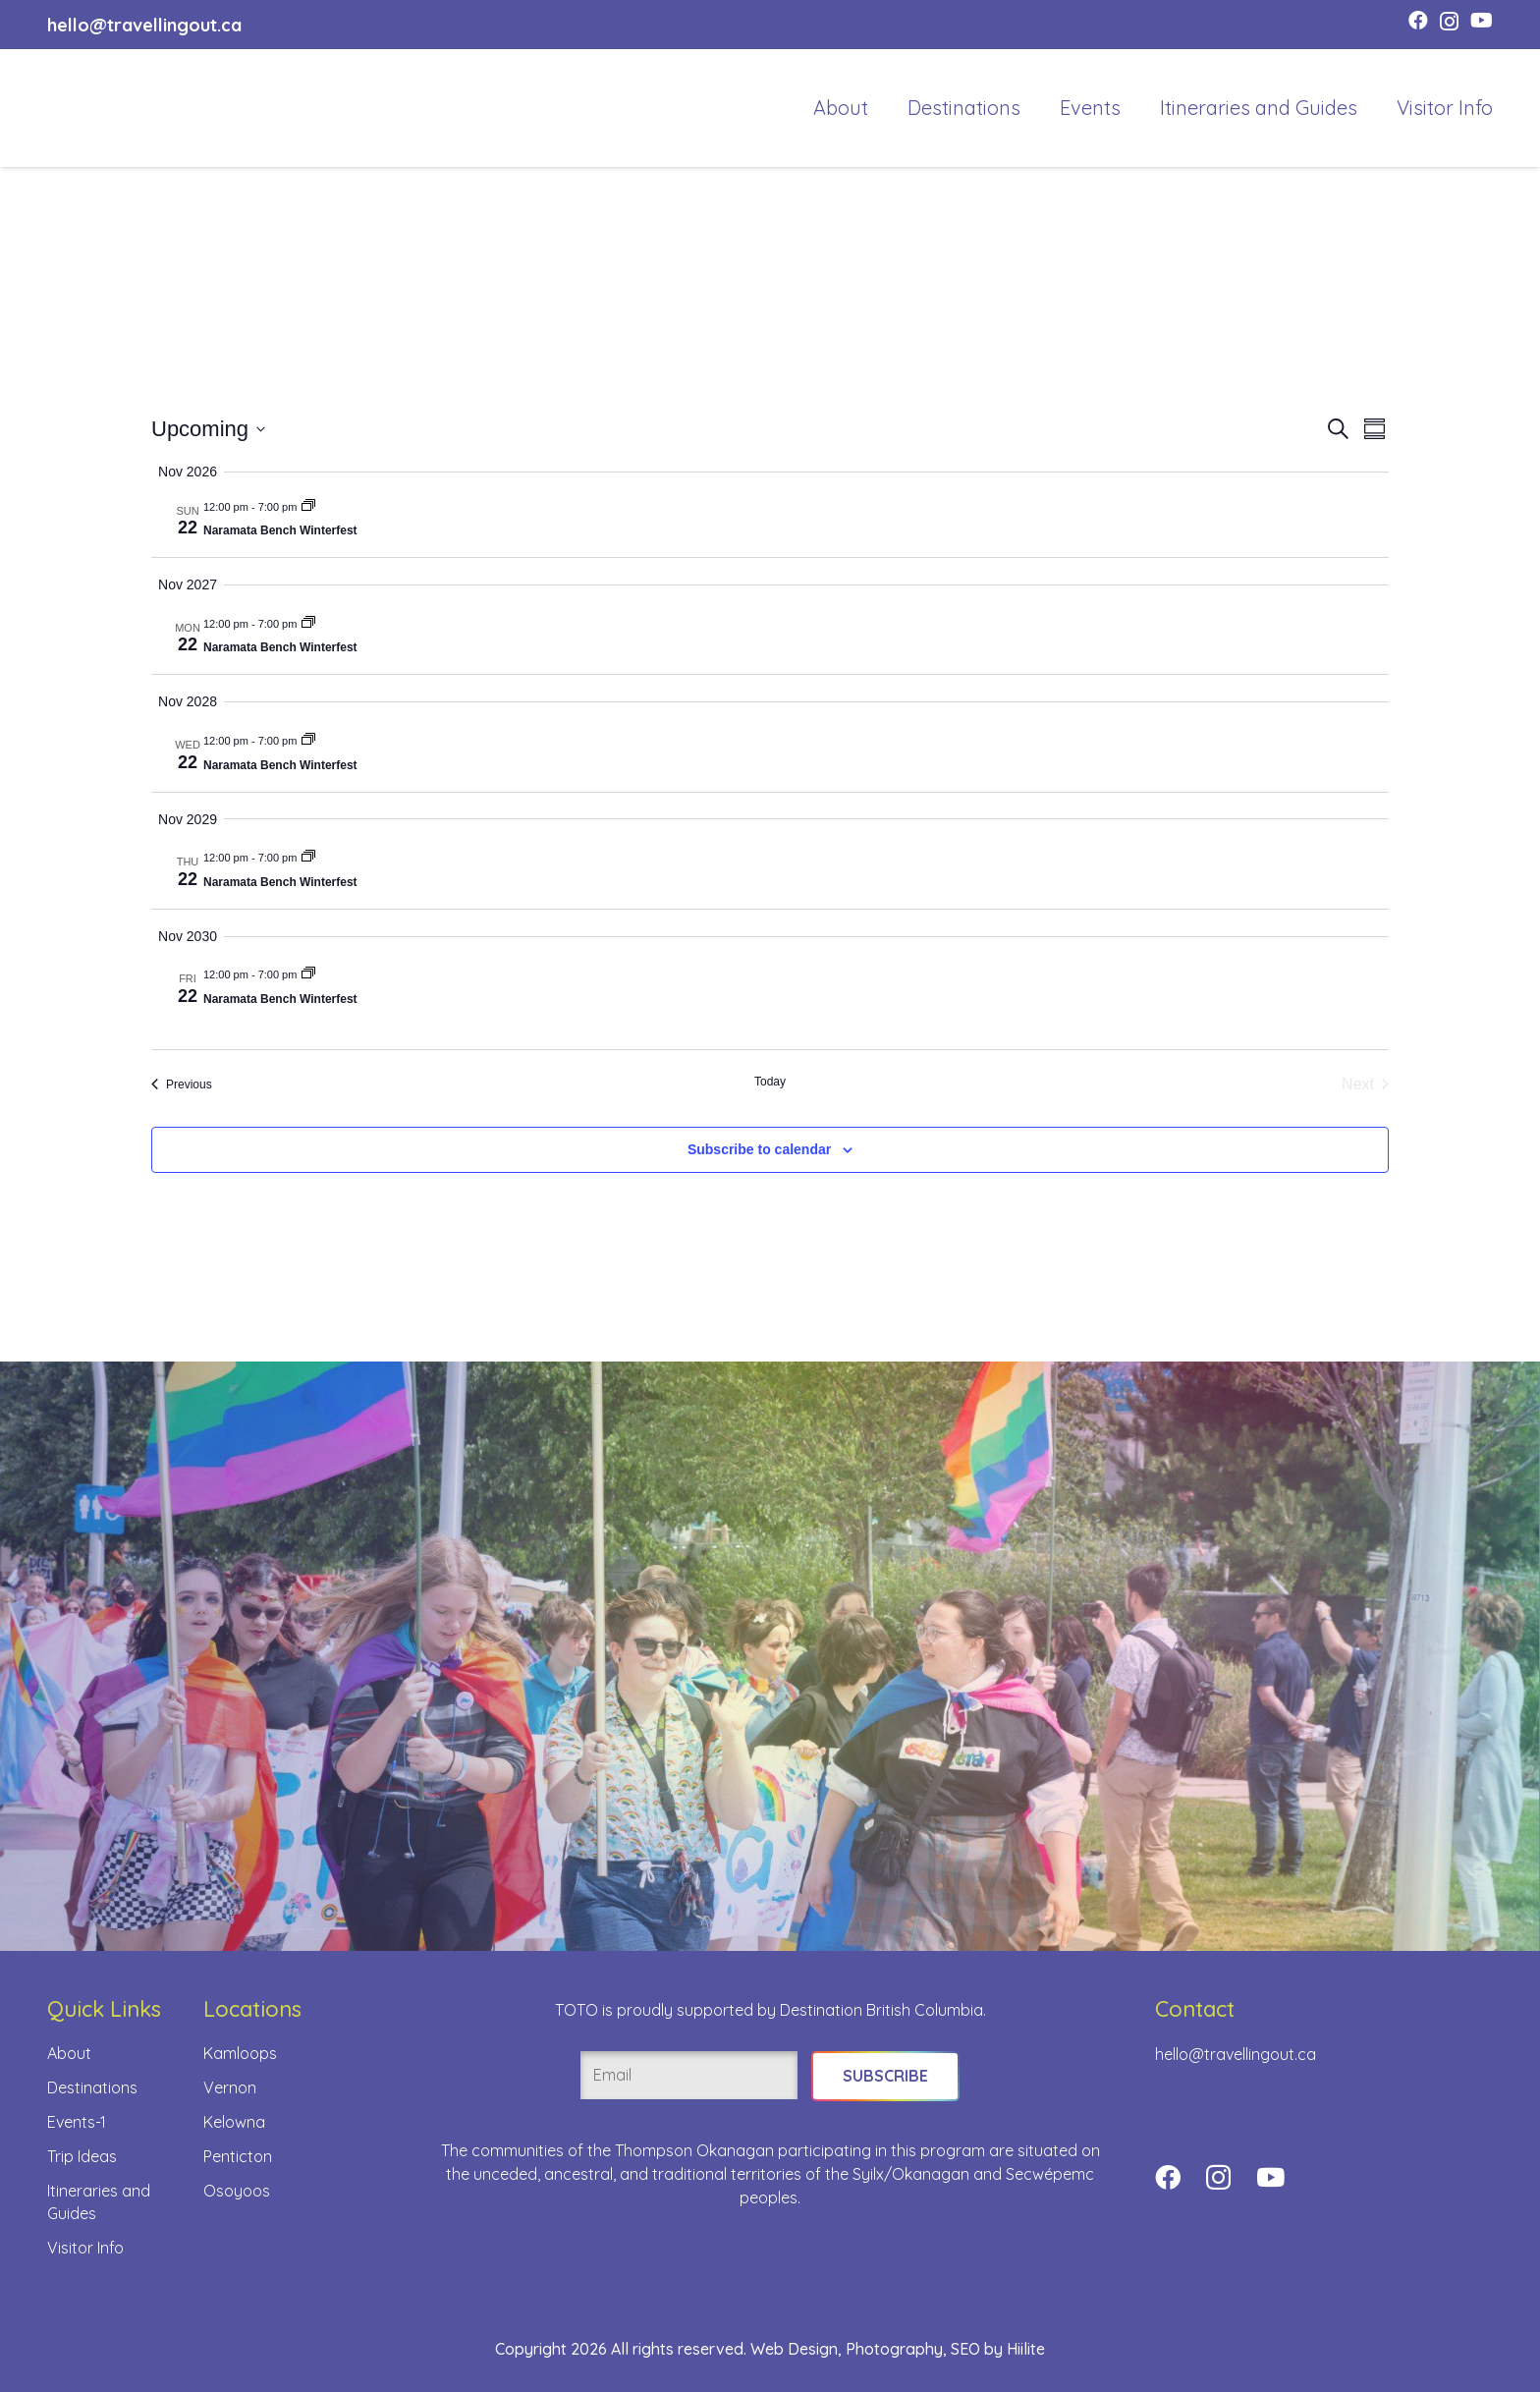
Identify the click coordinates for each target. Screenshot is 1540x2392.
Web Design (794, 2349)
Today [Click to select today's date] (770, 1081)
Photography (894, 2349)
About (69, 2053)
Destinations (92, 2087)
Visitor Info (85, 2247)
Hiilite (1026, 2349)
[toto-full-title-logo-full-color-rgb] (88, 108)
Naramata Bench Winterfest (280, 530)
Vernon (229, 2087)
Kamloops (240, 2053)
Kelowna (234, 2122)
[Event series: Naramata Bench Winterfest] (308, 507)
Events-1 (76, 2122)
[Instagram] (1449, 21)
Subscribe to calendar (759, 1149)
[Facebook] (1418, 20)
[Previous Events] (181, 1084)
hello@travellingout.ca (1235, 2054)
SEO (965, 2349)
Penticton (237, 2156)
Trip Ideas (82, 2156)
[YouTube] (1481, 20)
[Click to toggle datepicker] (208, 429)
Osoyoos (236, 2190)
